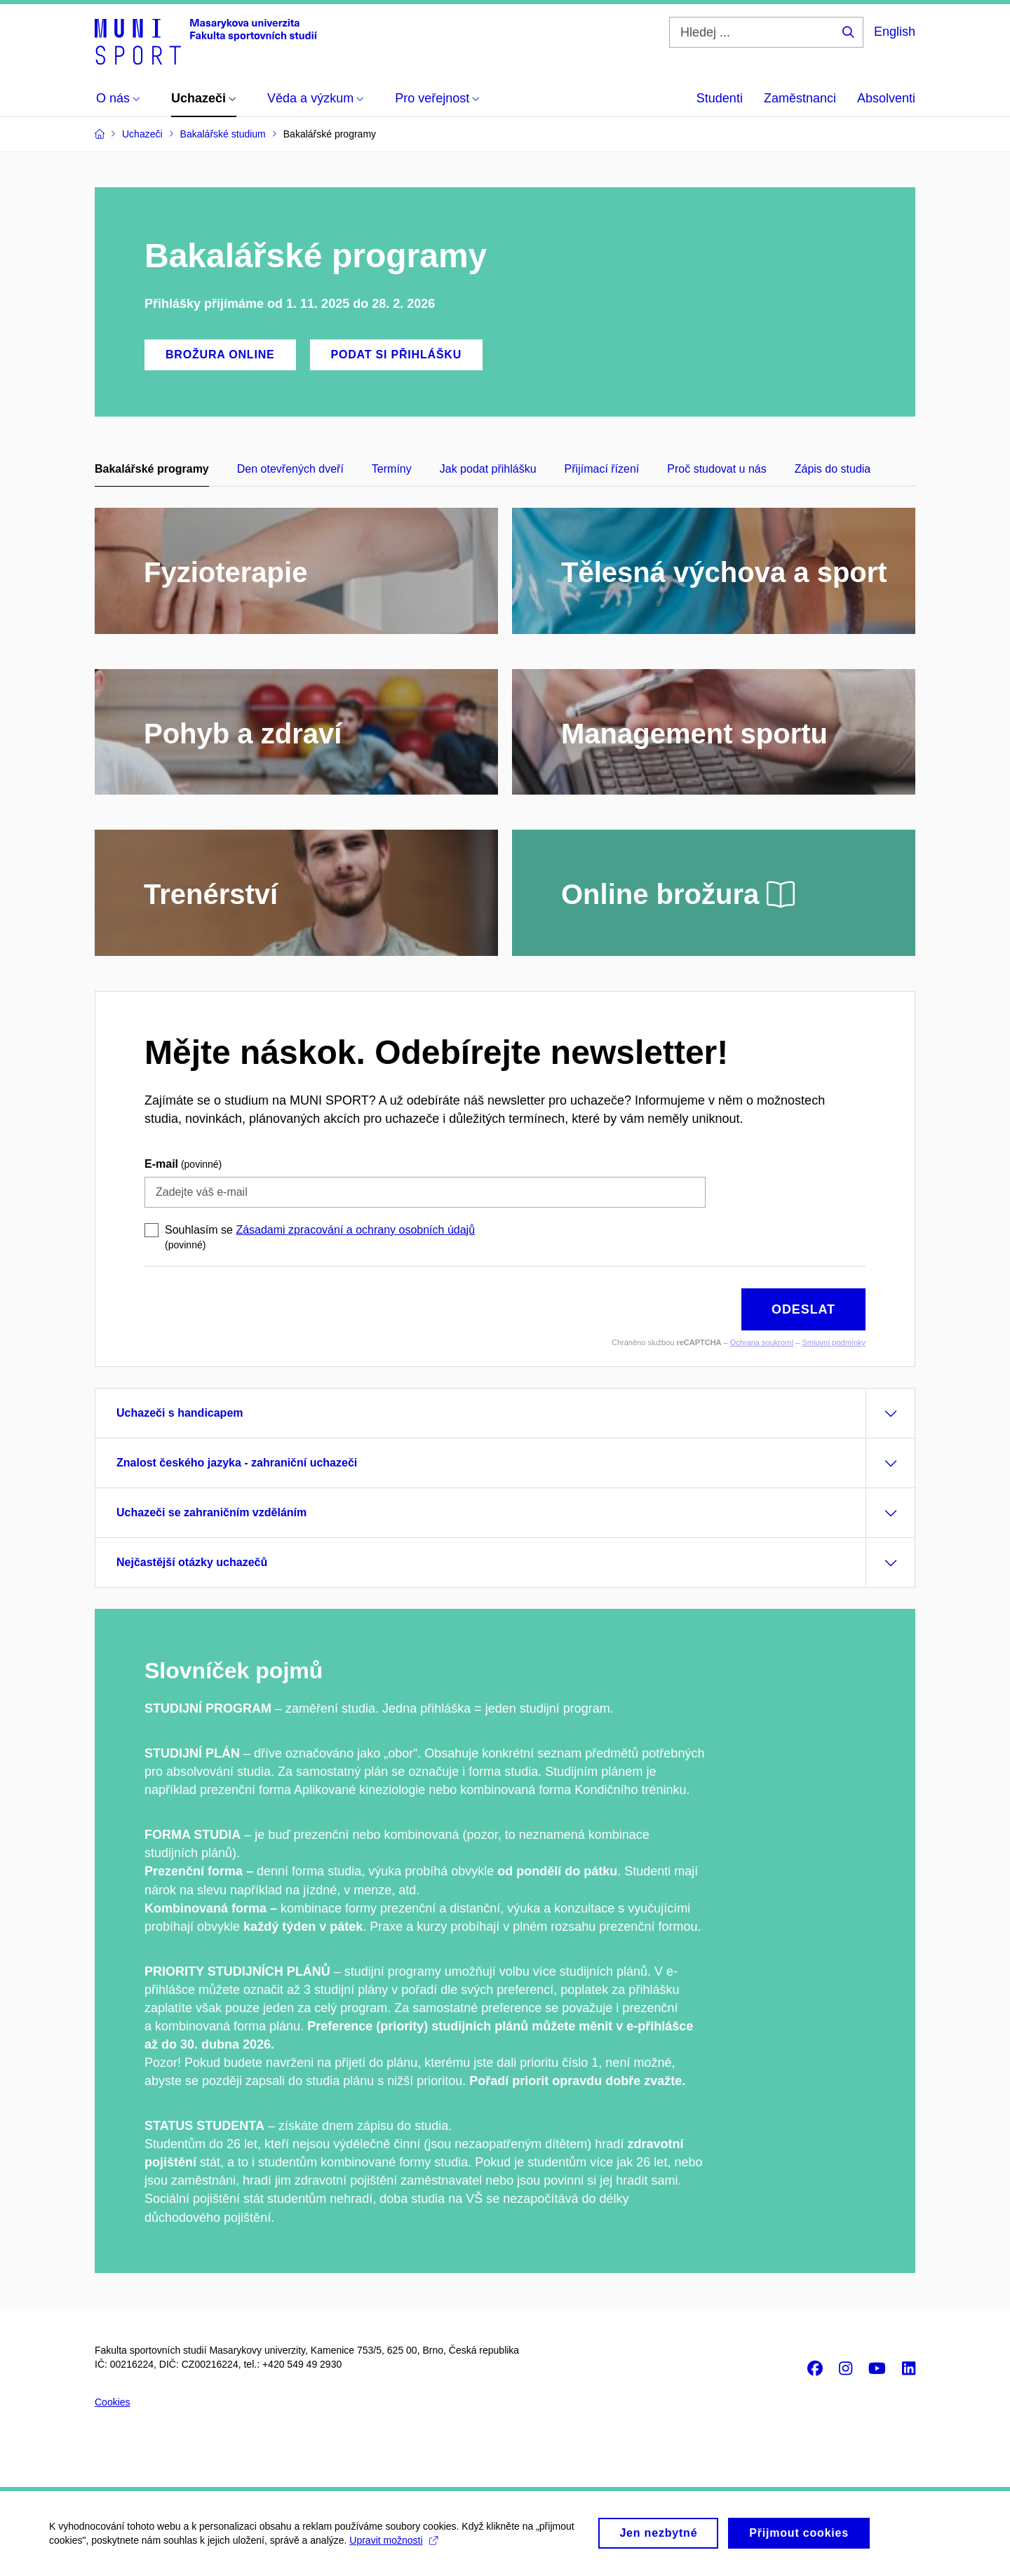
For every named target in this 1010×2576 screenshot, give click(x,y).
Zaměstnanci (800, 98)
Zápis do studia (833, 469)
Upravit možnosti (393, 2545)
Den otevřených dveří (290, 469)
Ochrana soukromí (761, 1342)
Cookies (112, 2402)
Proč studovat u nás (716, 469)
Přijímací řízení (602, 469)
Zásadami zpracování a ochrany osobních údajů (355, 1230)
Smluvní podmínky (834, 1342)
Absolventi (886, 98)
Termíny (392, 469)
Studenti (719, 98)
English (894, 32)
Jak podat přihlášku (488, 469)
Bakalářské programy (152, 469)
